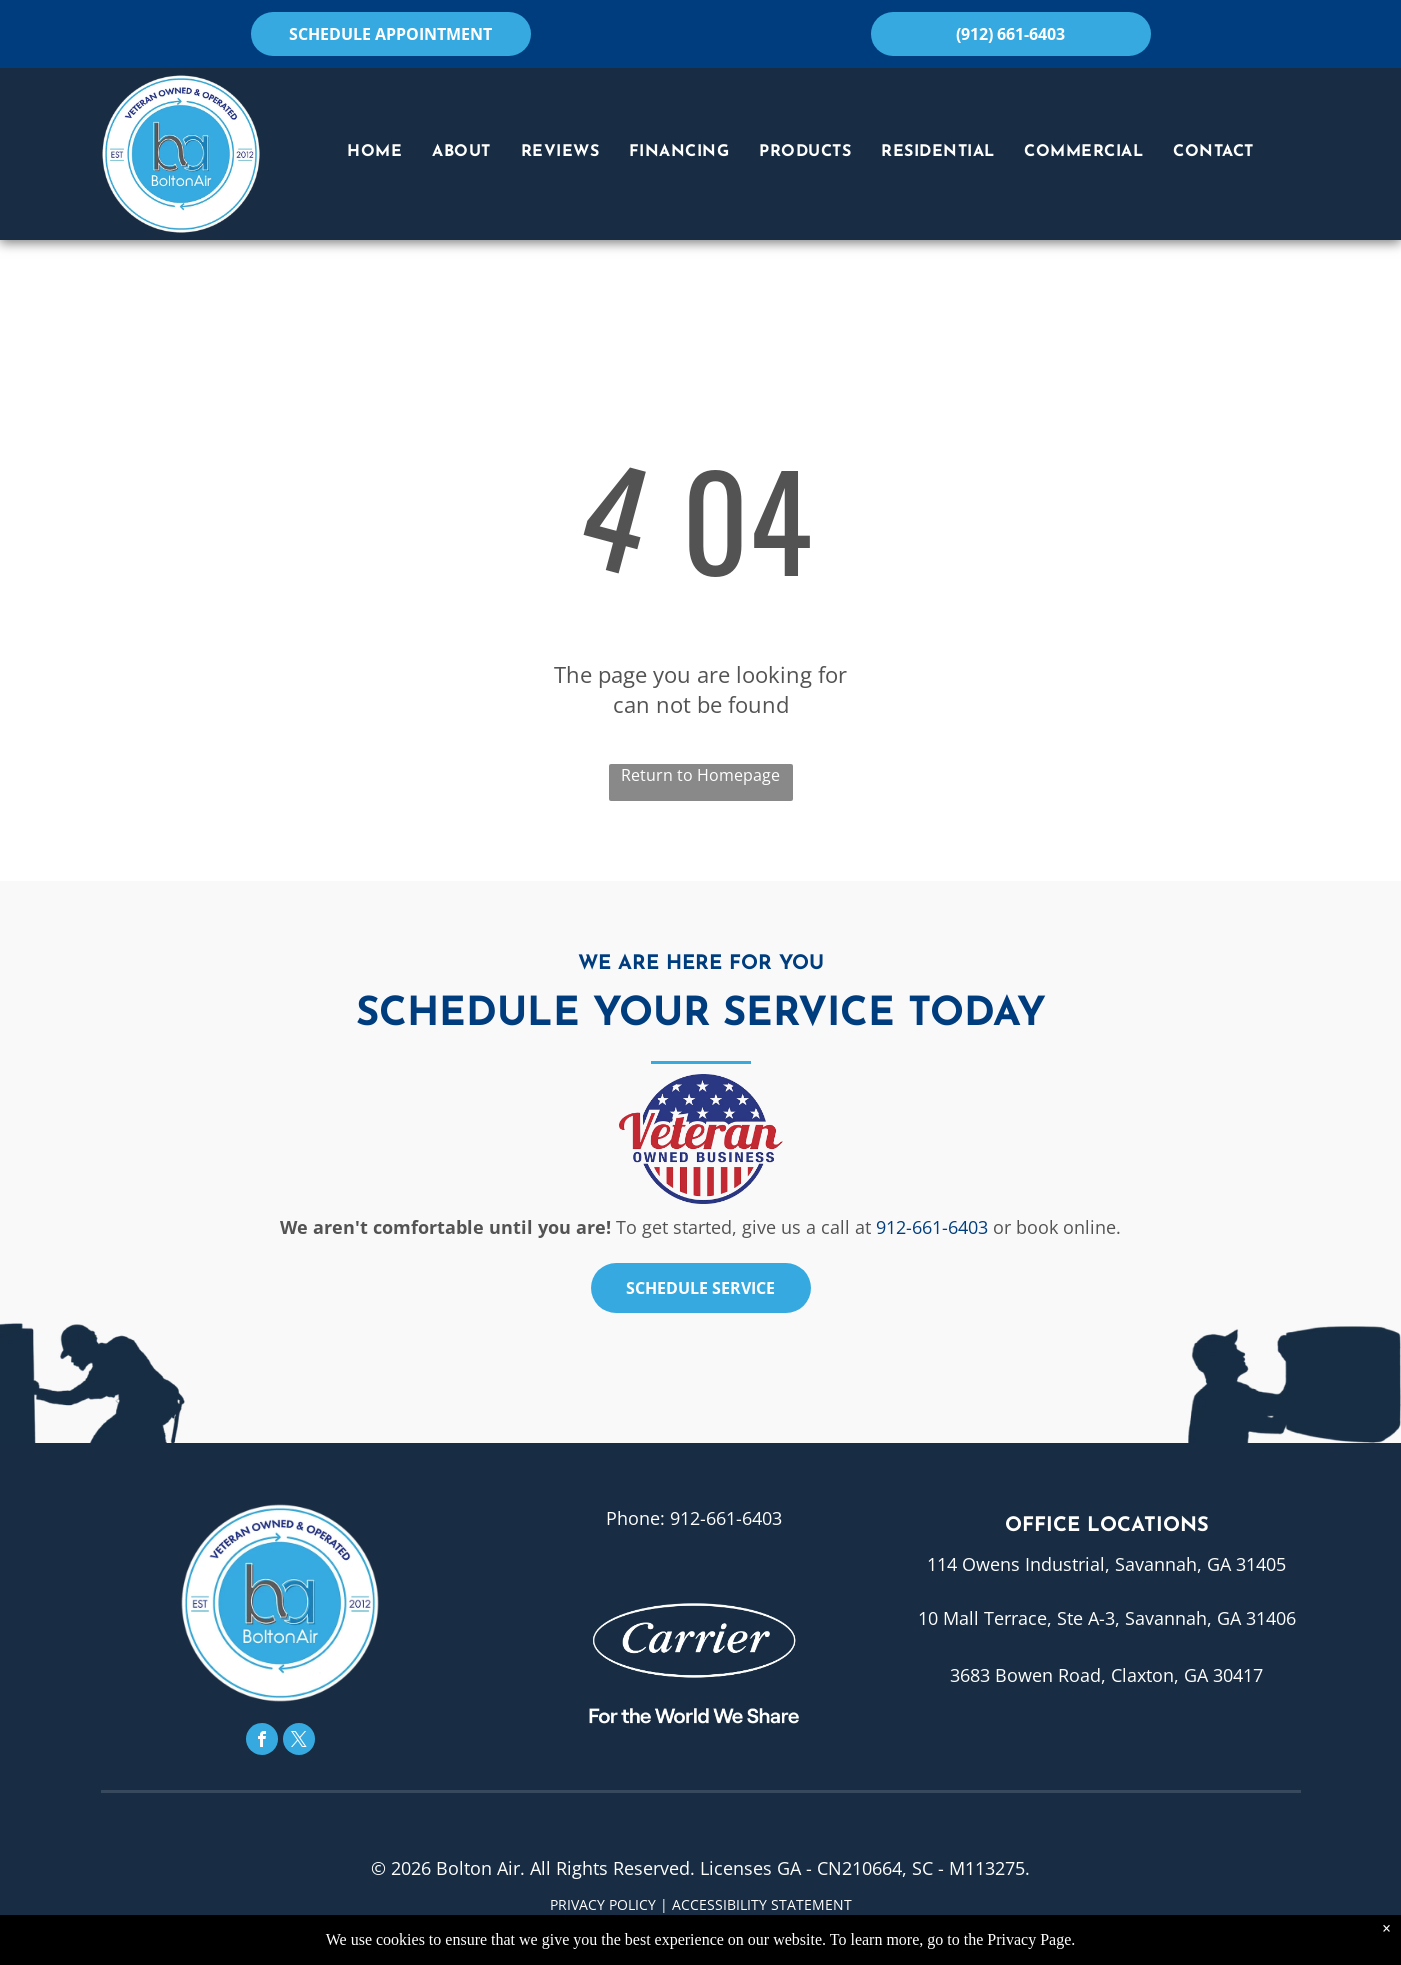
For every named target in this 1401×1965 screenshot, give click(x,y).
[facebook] (262, 1741)
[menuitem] (374, 152)
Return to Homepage (700, 775)
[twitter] (299, 1741)
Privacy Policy (603, 1904)
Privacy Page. (1031, 1939)
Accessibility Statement (762, 1904)
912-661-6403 (932, 1227)
